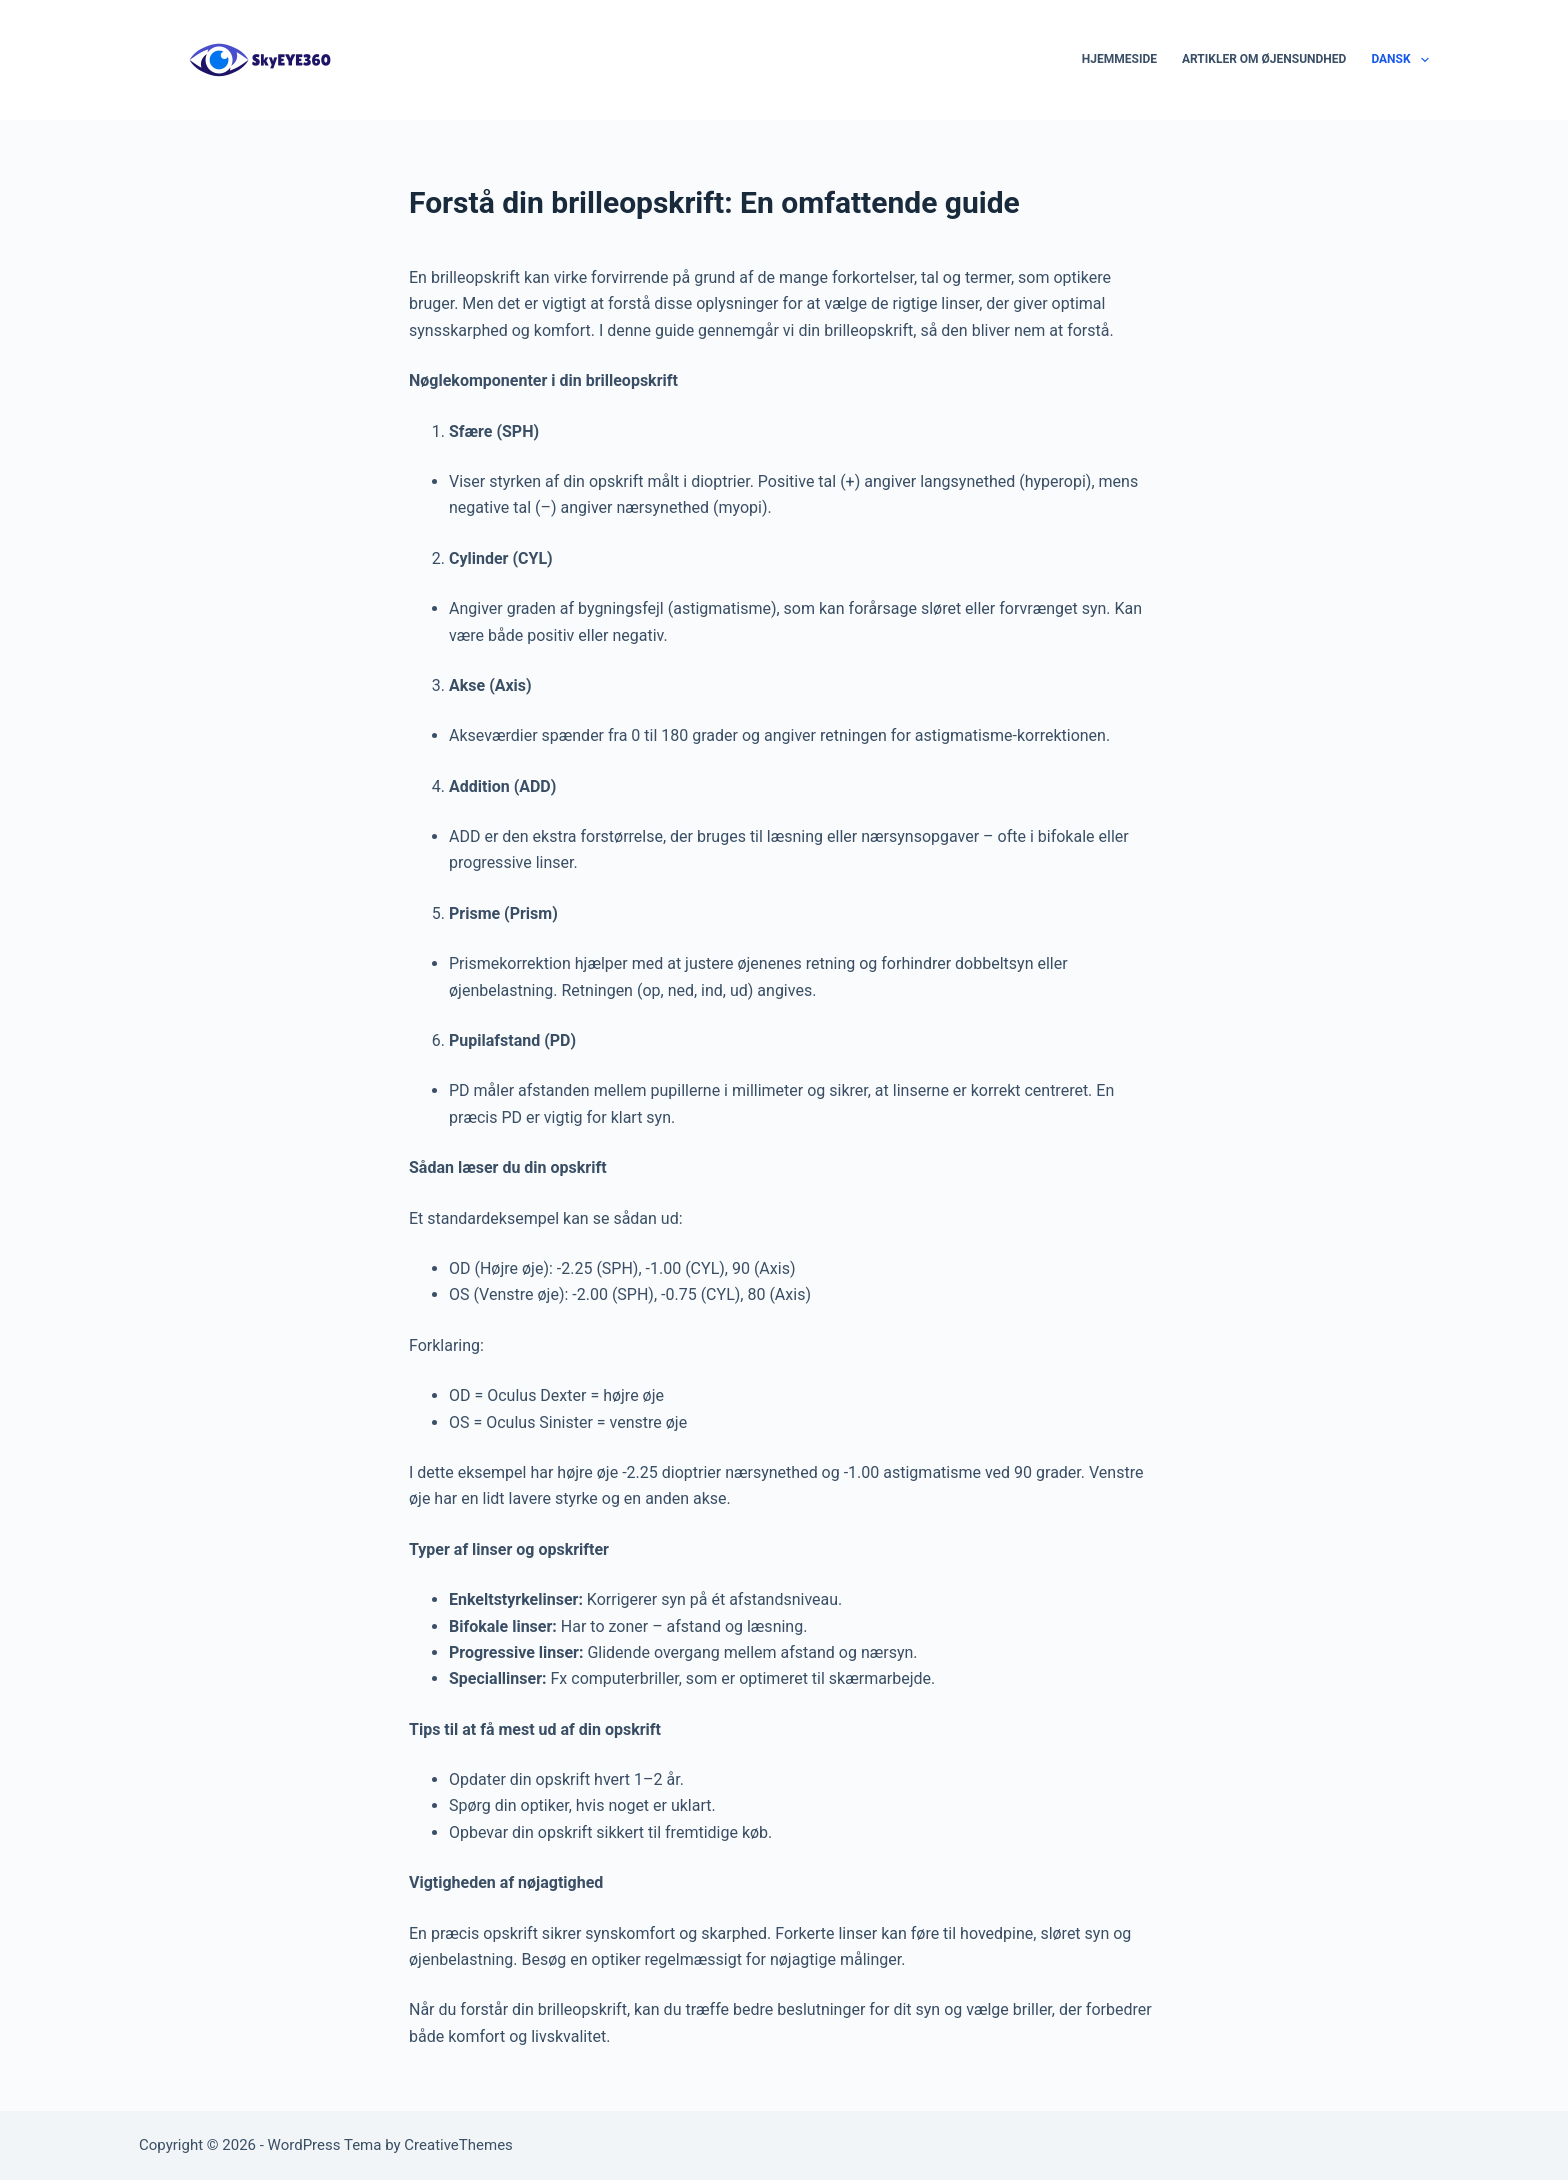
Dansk (1400, 60)
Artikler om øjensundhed (1264, 59)
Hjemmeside (1119, 59)
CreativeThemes (458, 2145)
